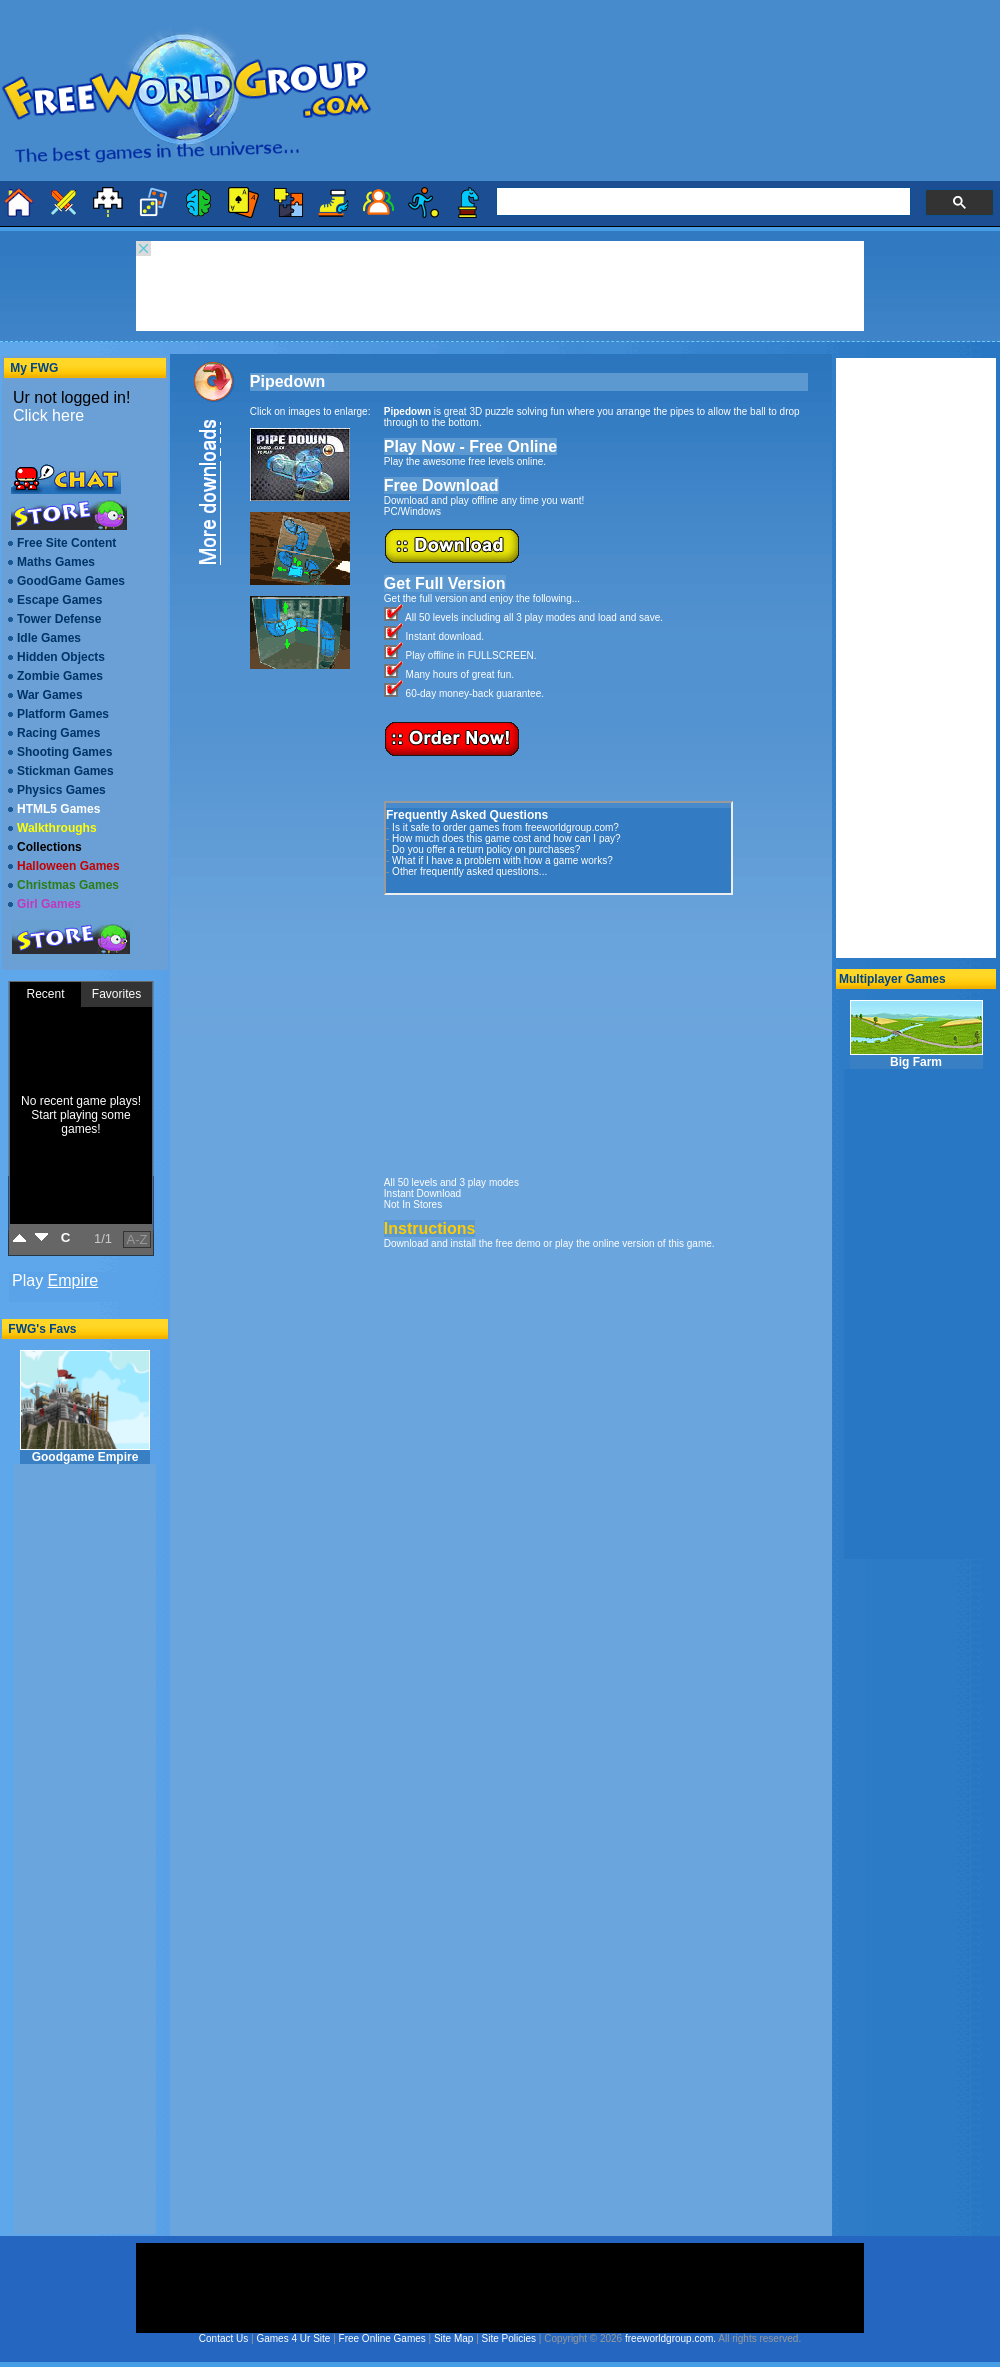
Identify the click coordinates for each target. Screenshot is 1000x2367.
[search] (701, 202)
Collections (49, 847)
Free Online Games (382, 2338)
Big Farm (916, 1034)
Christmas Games (68, 885)
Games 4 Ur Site (293, 2338)
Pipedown (288, 381)
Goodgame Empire (85, 1407)
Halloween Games (68, 866)
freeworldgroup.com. (670, 2338)
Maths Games (56, 562)
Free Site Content (66, 543)
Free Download (441, 485)
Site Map (453, 2338)
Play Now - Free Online (470, 446)
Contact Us (223, 2338)
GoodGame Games (71, 581)
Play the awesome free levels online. (465, 461)
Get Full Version (445, 583)
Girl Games (49, 904)
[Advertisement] (534, 1031)
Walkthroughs (57, 828)
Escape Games (59, 600)
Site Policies (509, 2338)
